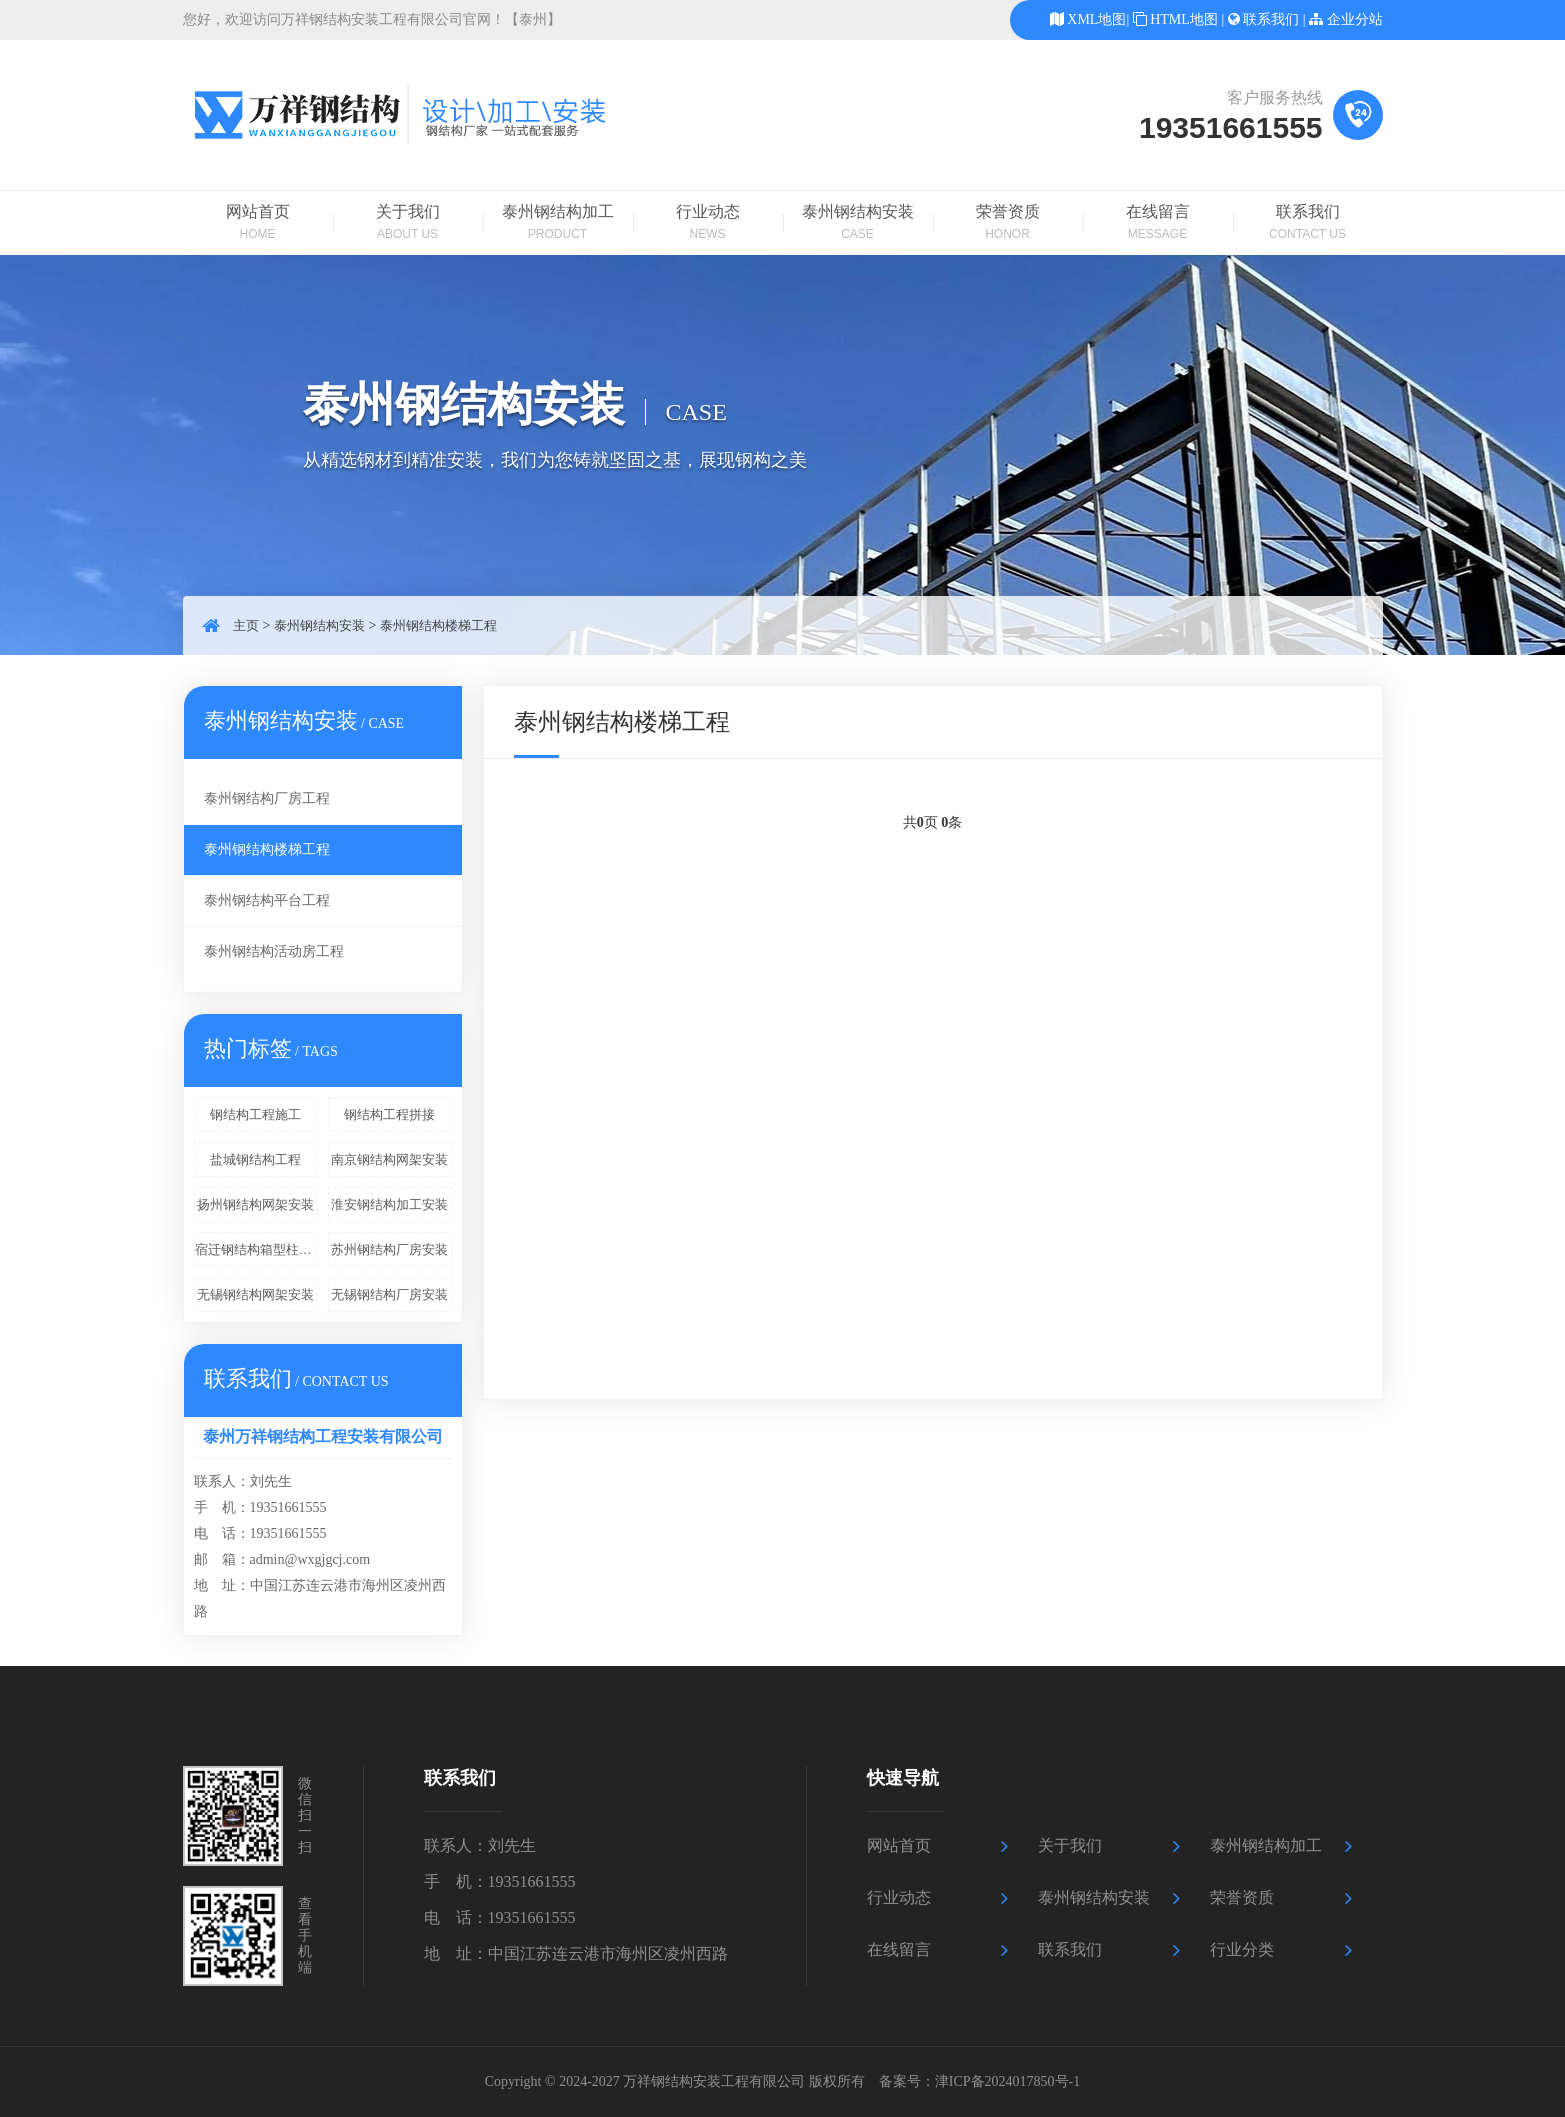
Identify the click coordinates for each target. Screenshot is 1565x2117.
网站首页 (258, 224)
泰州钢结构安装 (858, 224)
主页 (246, 625)
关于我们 (408, 224)
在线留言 (1158, 224)
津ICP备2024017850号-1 (1007, 2081)
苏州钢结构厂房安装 (389, 1249)
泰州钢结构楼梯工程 (438, 625)
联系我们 (1271, 19)
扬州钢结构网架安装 (255, 1204)
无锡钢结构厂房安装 (389, 1294)
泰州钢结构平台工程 (267, 900)
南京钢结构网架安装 (389, 1159)
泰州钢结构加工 (558, 224)
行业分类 (1242, 1949)
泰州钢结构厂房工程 (267, 798)
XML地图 (1096, 19)
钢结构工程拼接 (389, 1114)
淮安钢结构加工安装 (389, 1204)
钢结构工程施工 (255, 1114)
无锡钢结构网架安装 (255, 1294)
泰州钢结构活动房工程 (274, 951)
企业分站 (1355, 19)
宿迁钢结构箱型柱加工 (256, 1249)
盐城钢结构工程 (255, 1159)
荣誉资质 (1008, 224)
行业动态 (708, 224)
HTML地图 (1184, 19)
